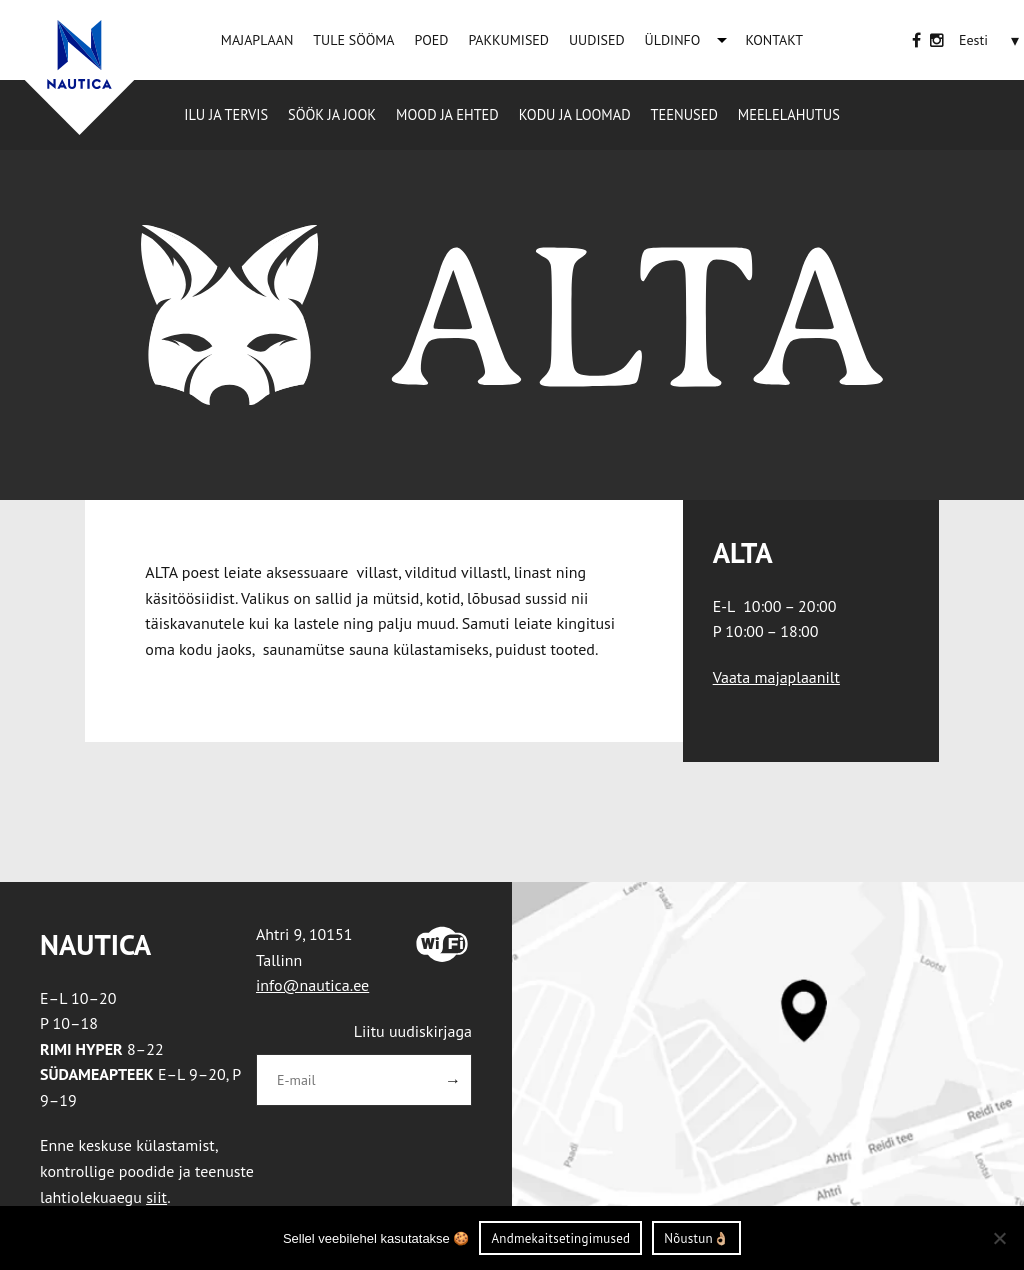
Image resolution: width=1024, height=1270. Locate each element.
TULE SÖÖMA (353, 40)
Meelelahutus (789, 114)
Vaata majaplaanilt (776, 677)
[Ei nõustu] (999, 1238)
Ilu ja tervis (226, 114)
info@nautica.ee (312, 985)
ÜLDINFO (673, 40)
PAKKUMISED (508, 40)
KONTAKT (774, 40)
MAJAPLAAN (257, 40)
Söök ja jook (332, 114)
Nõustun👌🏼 (696, 1238)
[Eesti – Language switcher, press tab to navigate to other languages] (973, 40)
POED (432, 40)
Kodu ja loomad (575, 114)
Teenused (684, 114)
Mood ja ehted (447, 114)
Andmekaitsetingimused (560, 1238)
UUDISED (597, 40)
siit (156, 1197)
